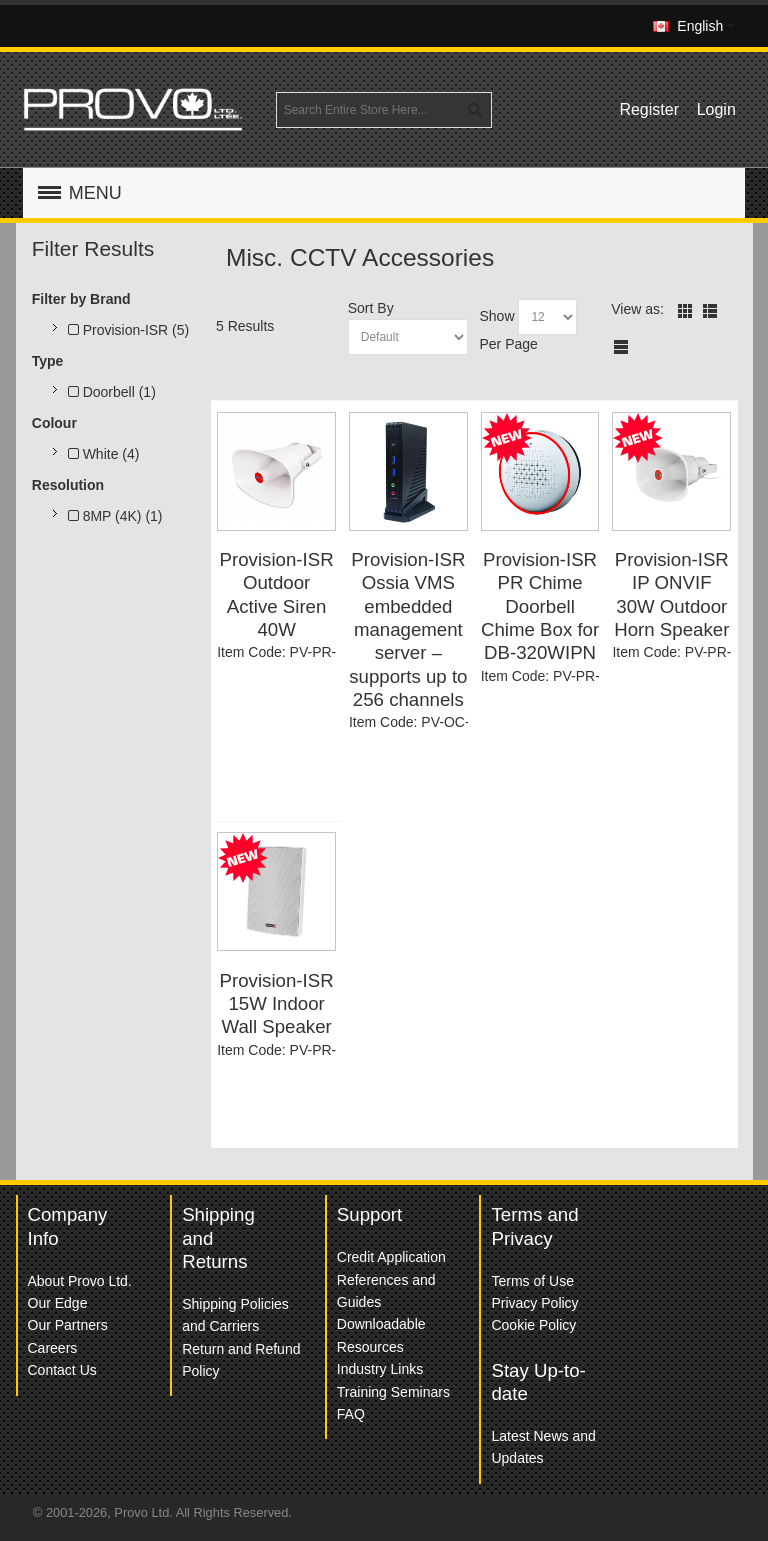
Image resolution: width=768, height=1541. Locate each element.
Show (496, 316)
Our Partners (68, 1325)
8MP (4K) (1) (115, 516)
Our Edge (58, 1303)
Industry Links (380, 1369)
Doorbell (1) (112, 392)
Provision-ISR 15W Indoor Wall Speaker (277, 1004)
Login (716, 109)
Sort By (371, 308)
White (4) (104, 454)
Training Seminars (393, 1392)
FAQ (351, 1414)
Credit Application (391, 1257)
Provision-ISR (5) (128, 330)
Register (649, 109)
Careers (53, 1348)
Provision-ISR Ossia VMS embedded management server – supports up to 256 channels (408, 629)
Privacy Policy (534, 1303)
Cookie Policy (533, 1325)
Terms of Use (532, 1281)
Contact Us (62, 1370)
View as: (637, 309)
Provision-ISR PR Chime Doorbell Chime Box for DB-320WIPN (540, 606)
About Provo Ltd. (80, 1281)
